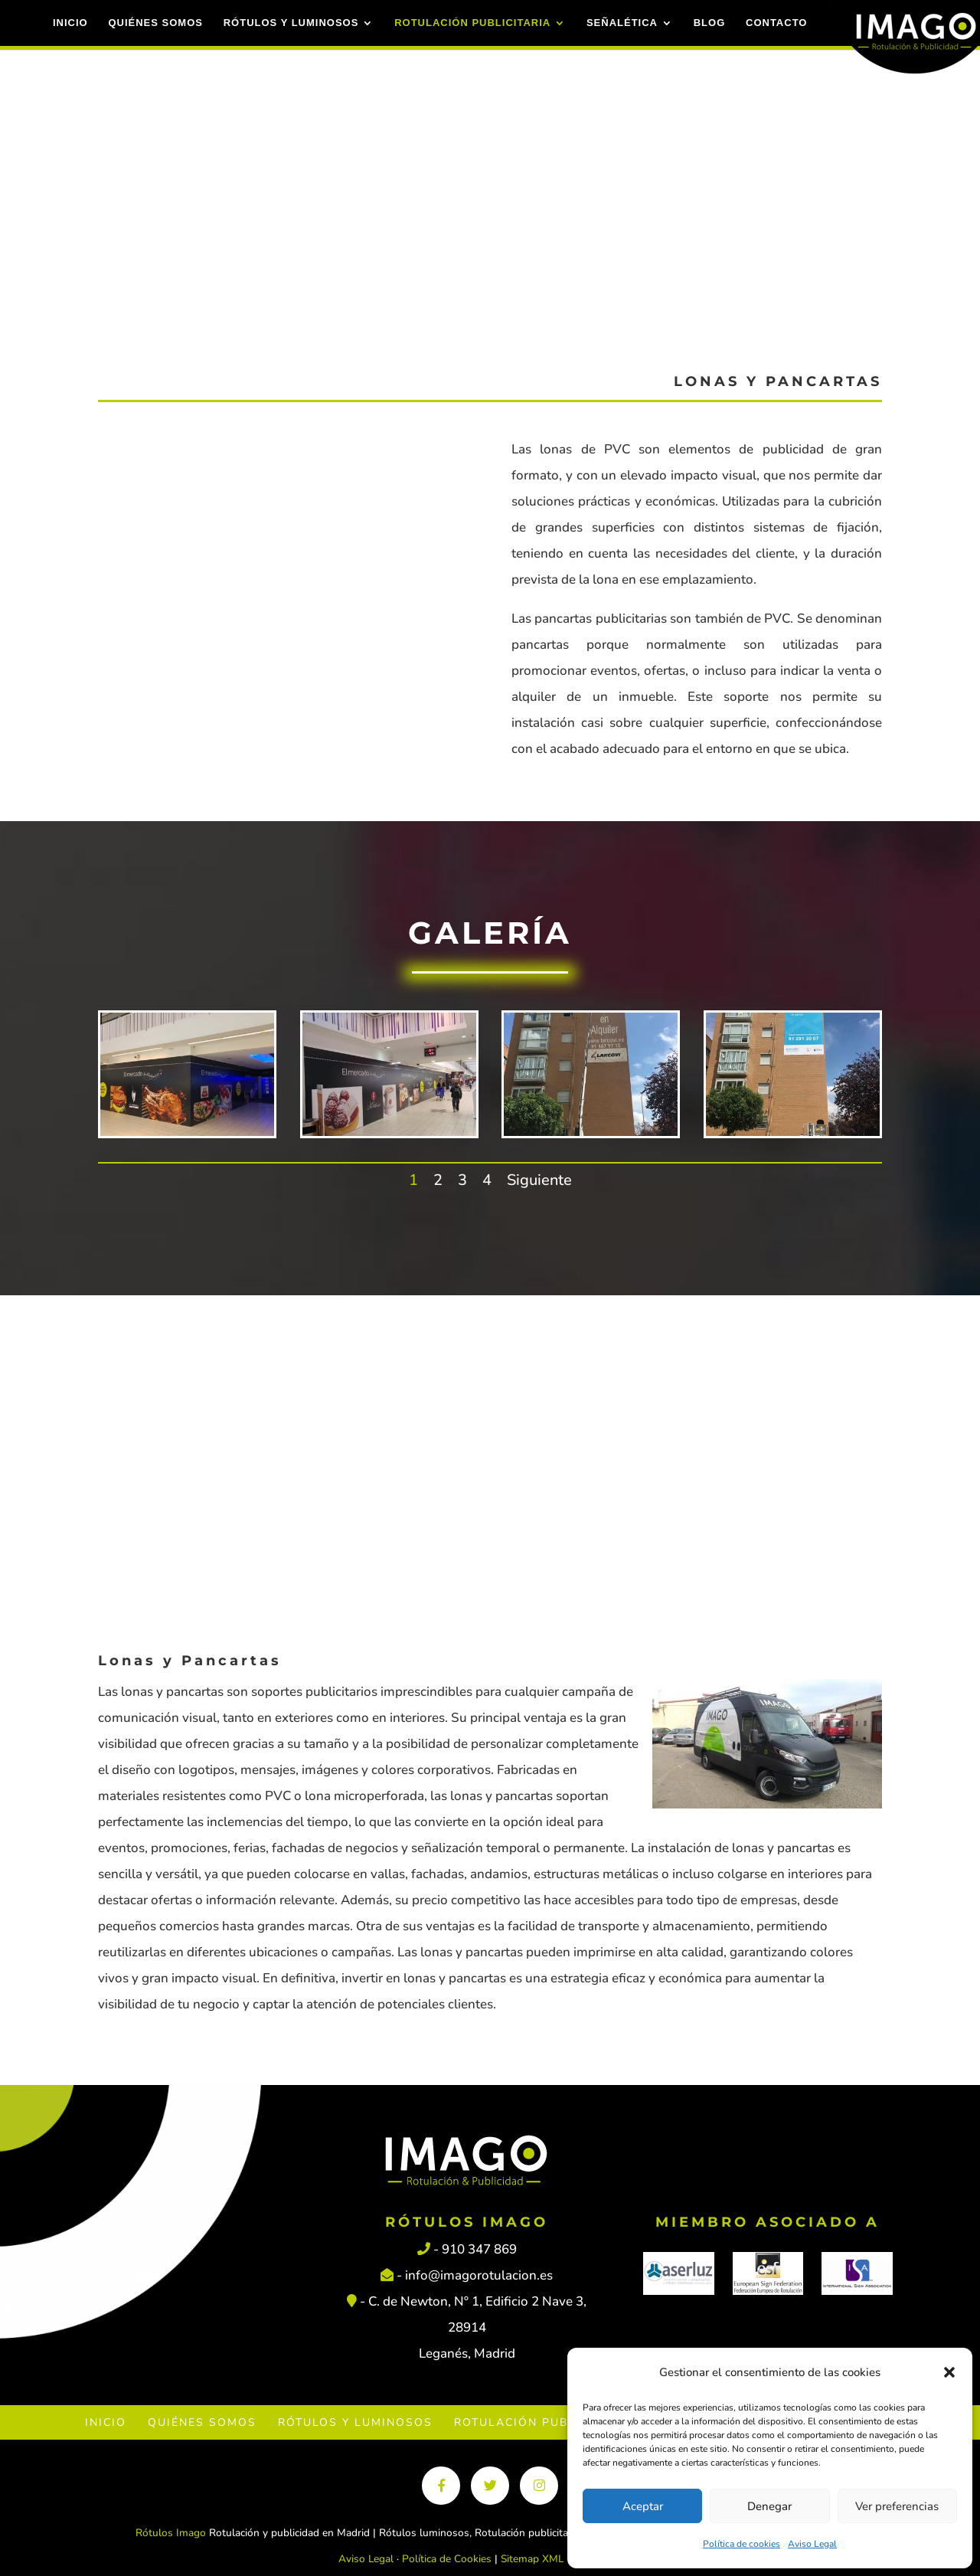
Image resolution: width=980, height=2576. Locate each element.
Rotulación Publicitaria (470, 23)
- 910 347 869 (467, 2249)
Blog (707, 23)
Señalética (619, 23)
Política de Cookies (447, 2558)
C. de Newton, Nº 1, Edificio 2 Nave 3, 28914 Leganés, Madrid (477, 2327)
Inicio (68, 23)
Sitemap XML (532, 2558)
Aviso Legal (812, 2544)
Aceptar (642, 2506)
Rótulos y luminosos (289, 23)
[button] (949, 2372)
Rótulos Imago (171, 2532)
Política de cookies (741, 2544)
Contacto (774, 23)
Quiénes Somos (153, 23)
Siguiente (539, 1180)
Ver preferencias (897, 2506)
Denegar (769, 2506)
